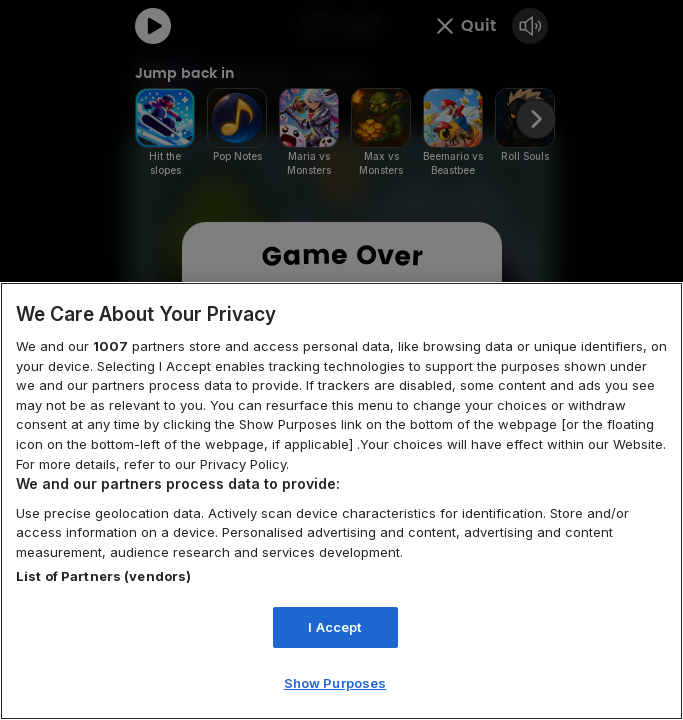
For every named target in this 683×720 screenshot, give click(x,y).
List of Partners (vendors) (103, 576)
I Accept (334, 627)
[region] (341, 501)
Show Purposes (335, 683)
